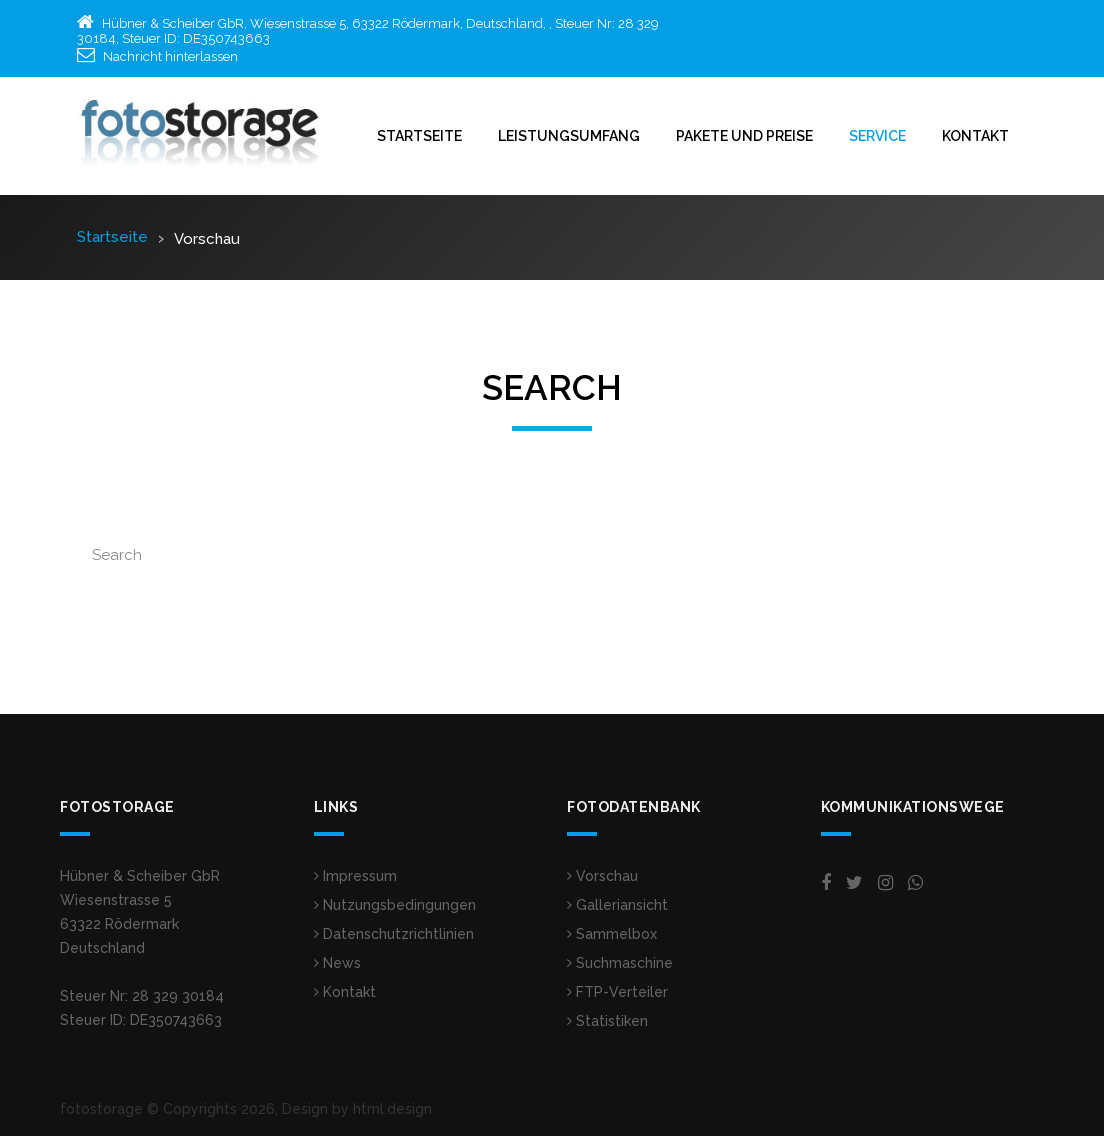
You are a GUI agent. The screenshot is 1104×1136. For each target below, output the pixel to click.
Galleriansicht (617, 905)
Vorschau (602, 876)
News (337, 963)
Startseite (419, 136)
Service (877, 136)
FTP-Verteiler (617, 992)
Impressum (355, 876)
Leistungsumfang (569, 136)
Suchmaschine (620, 963)
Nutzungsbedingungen (395, 905)
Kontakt (975, 136)
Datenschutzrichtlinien (394, 934)
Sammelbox (612, 934)
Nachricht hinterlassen (170, 56)
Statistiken (607, 1021)
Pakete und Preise (744, 136)
